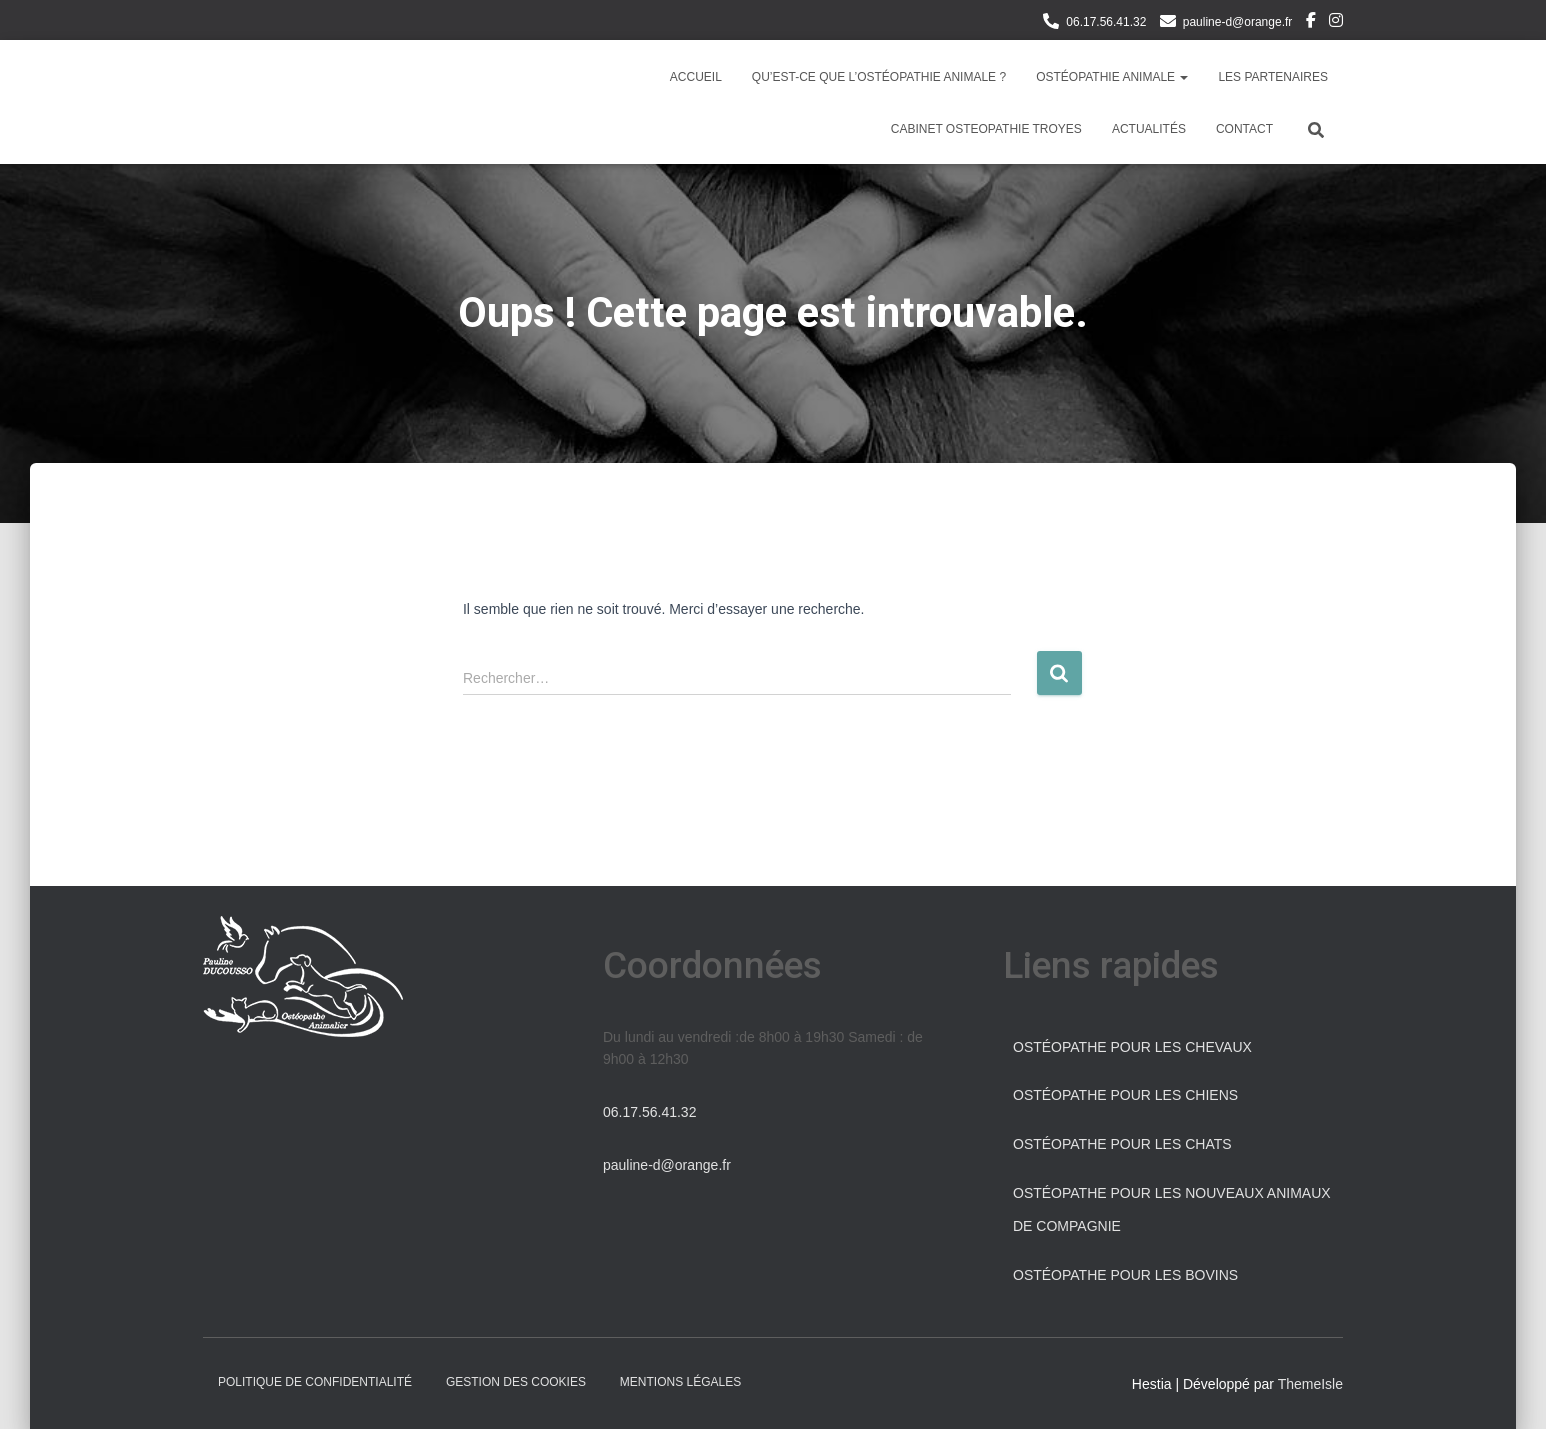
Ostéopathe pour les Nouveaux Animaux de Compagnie (1172, 1210)
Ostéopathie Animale (1112, 77)
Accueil (696, 77)
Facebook (1311, 23)
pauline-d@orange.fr (1238, 22)
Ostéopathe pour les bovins (1125, 1275)
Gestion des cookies (516, 1382)
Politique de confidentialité (315, 1382)
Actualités (1149, 129)
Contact (1244, 129)
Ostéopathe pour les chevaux (1132, 1047)
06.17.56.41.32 (1106, 22)
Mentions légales (680, 1382)
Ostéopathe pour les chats (1122, 1144)
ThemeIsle (1310, 1384)
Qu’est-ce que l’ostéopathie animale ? (879, 77)
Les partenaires (1273, 77)
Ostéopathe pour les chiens (1125, 1095)
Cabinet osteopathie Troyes (986, 129)
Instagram (1336, 23)
